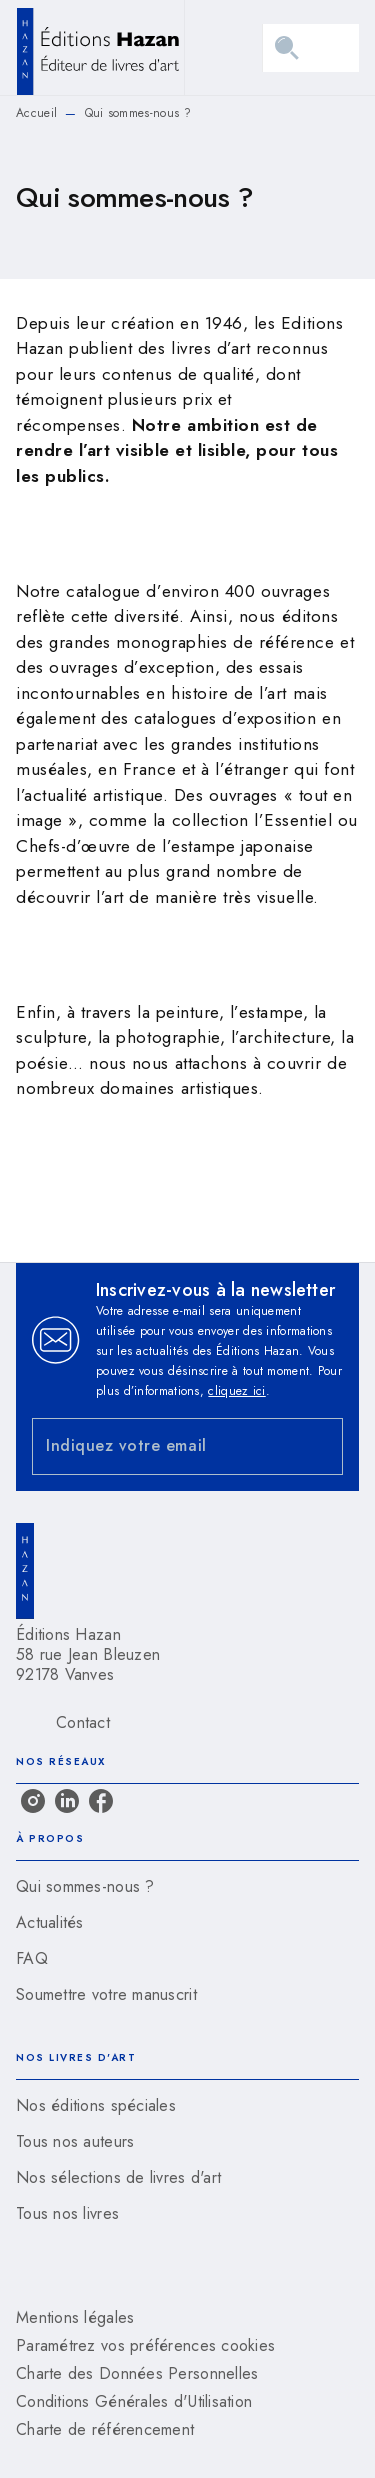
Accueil (36, 113)
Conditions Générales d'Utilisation (134, 2401)
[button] (187, 1887)
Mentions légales (75, 2317)
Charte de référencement (105, 2429)
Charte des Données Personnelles (137, 2373)
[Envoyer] (319, 1446)
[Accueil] (100, 47)
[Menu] (311, 48)
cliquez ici (236, 1391)
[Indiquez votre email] (162, 1446)
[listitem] (33, 1801)
